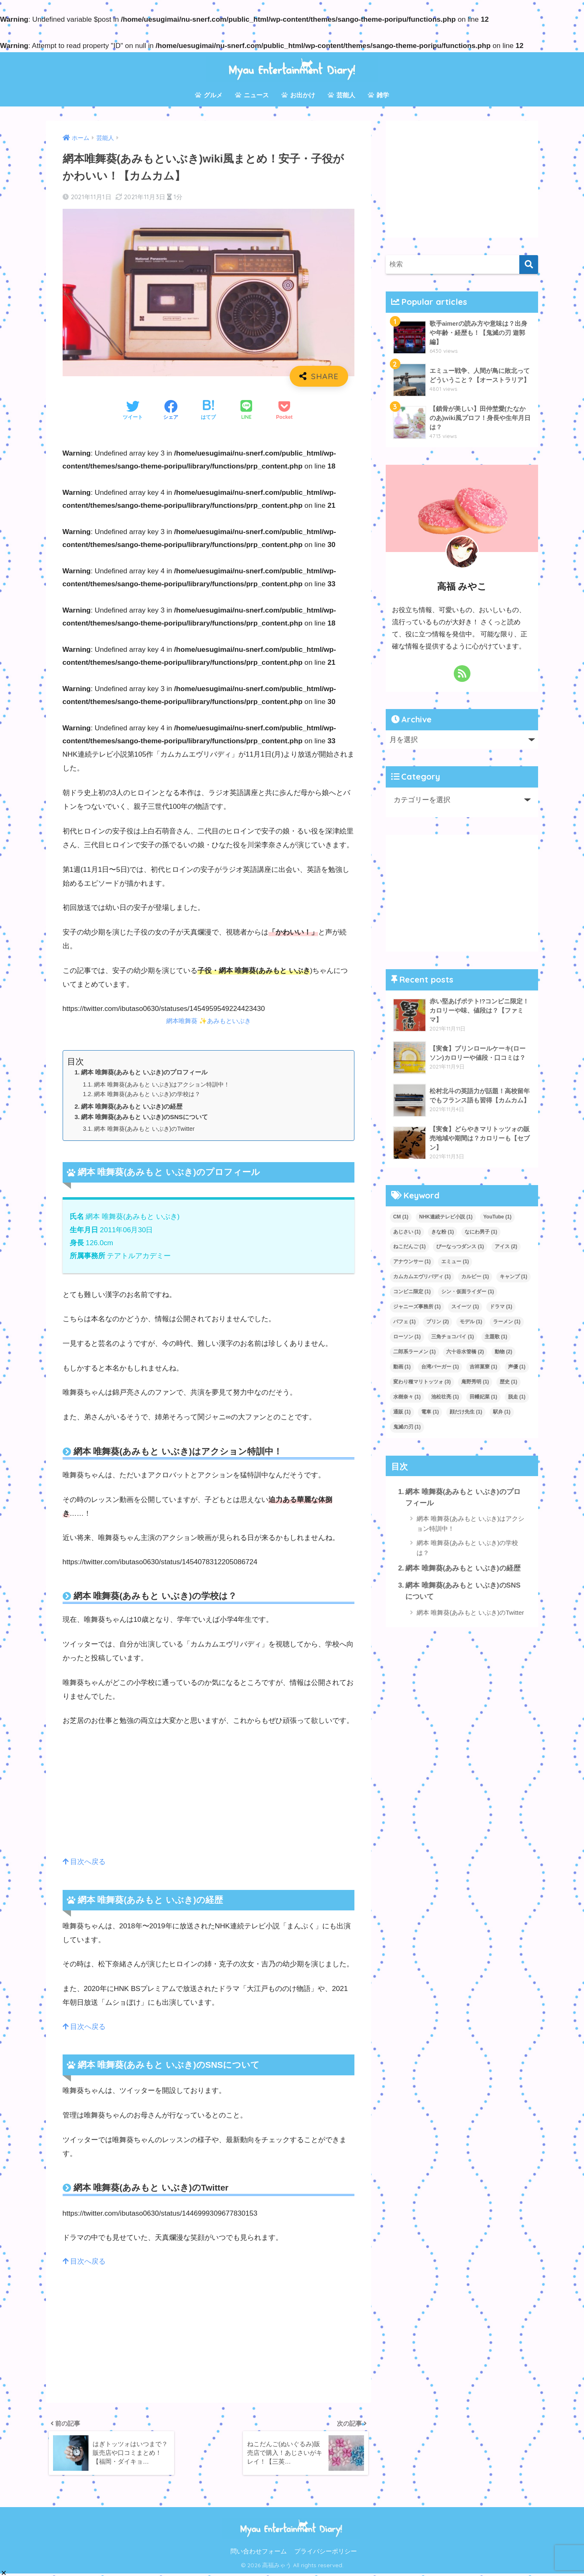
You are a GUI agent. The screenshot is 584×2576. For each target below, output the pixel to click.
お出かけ (298, 95)
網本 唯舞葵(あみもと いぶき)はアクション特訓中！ (167, 1084)
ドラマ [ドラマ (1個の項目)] (501, 1307)
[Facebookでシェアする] (170, 411)
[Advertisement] (209, 1796)
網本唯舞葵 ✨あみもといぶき (208, 1020)
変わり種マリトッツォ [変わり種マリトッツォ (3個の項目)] (422, 1382)
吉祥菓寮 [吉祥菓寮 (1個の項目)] (483, 1367)
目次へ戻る (84, 1862)
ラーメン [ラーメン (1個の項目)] (507, 1322)
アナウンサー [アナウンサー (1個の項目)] (412, 1261)
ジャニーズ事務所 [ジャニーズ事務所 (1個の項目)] (417, 1307)
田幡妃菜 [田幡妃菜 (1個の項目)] (483, 1397)
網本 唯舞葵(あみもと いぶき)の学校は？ (151, 1094)
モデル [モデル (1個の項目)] (471, 1322)
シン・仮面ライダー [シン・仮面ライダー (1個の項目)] (467, 1291)
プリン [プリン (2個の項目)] (437, 1322)
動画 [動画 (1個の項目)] (402, 1367)
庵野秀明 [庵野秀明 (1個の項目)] (475, 1382)
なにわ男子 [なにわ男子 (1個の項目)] (481, 1232)
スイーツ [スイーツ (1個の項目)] (465, 1307)
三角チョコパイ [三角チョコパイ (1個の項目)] (452, 1337)
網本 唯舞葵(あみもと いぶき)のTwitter (147, 1128)
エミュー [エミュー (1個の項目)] (455, 1261)
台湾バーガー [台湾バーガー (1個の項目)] (440, 1367)
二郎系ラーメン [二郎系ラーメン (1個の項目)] (414, 1352)
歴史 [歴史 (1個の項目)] (508, 1382)
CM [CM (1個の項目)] (401, 1217)
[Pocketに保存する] (284, 411)
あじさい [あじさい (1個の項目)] (407, 1232)
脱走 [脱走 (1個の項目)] (517, 1397)
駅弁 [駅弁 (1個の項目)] (502, 1412)
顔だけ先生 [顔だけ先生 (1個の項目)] (466, 1412)
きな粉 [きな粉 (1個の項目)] (442, 1232)
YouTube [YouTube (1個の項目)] (497, 1217)
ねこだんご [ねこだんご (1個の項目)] (409, 1246)
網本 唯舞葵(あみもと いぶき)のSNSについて (145, 1116)
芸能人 (341, 95)
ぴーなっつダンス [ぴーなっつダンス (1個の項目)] (460, 1246)
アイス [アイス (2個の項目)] (506, 1246)
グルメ (208, 95)
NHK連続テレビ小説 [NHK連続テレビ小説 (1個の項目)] (446, 1217)
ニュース (252, 95)
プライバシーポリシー (325, 2553)
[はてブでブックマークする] (208, 411)
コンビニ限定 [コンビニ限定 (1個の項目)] (412, 1291)
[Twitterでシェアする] (133, 411)
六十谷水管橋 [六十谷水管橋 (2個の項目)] (465, 1352)
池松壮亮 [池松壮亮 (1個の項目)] (445, 1397)
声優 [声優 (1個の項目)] (517, 1367)
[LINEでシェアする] (246, 410)
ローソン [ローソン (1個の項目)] (407, 1337)
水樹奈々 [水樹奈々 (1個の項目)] (407, 1397)
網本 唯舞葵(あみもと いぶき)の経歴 (132, 1106)
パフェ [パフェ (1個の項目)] (404, 1322)
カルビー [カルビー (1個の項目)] (475, 1276)
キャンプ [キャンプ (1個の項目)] (513, 1276)
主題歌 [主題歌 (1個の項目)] (496, 1337)
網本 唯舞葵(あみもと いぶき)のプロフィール (144, 1072)
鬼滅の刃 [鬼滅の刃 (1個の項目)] (407, 1427)
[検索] (528, 264)
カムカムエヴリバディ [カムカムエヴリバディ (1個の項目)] (422, 1276)
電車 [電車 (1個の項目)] (430, 1412)
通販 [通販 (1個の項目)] (402, 1412)
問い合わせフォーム (258, 2553)
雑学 (378, 95)
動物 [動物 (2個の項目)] (503, 1352)
